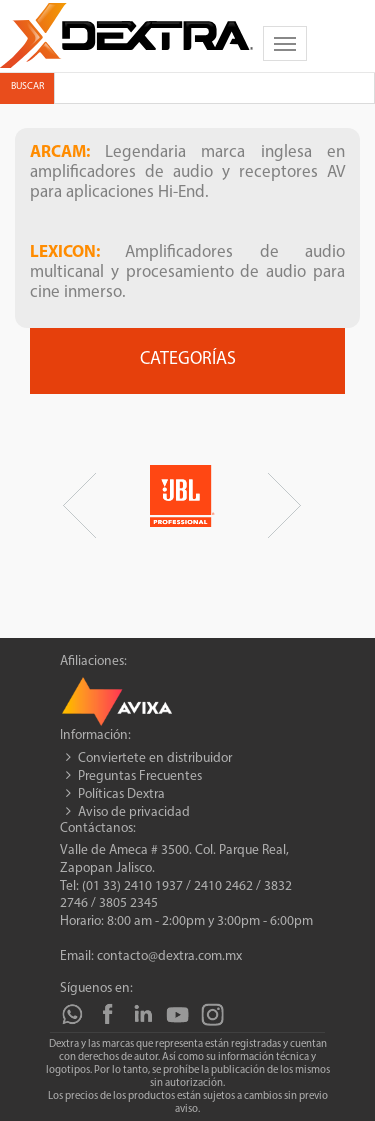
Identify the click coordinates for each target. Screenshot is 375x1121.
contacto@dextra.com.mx (169, 956)
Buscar (27, 86)
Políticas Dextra (121, 794)
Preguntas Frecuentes (140, 776)
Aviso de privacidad (134, 812)
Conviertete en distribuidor (155, 758)
